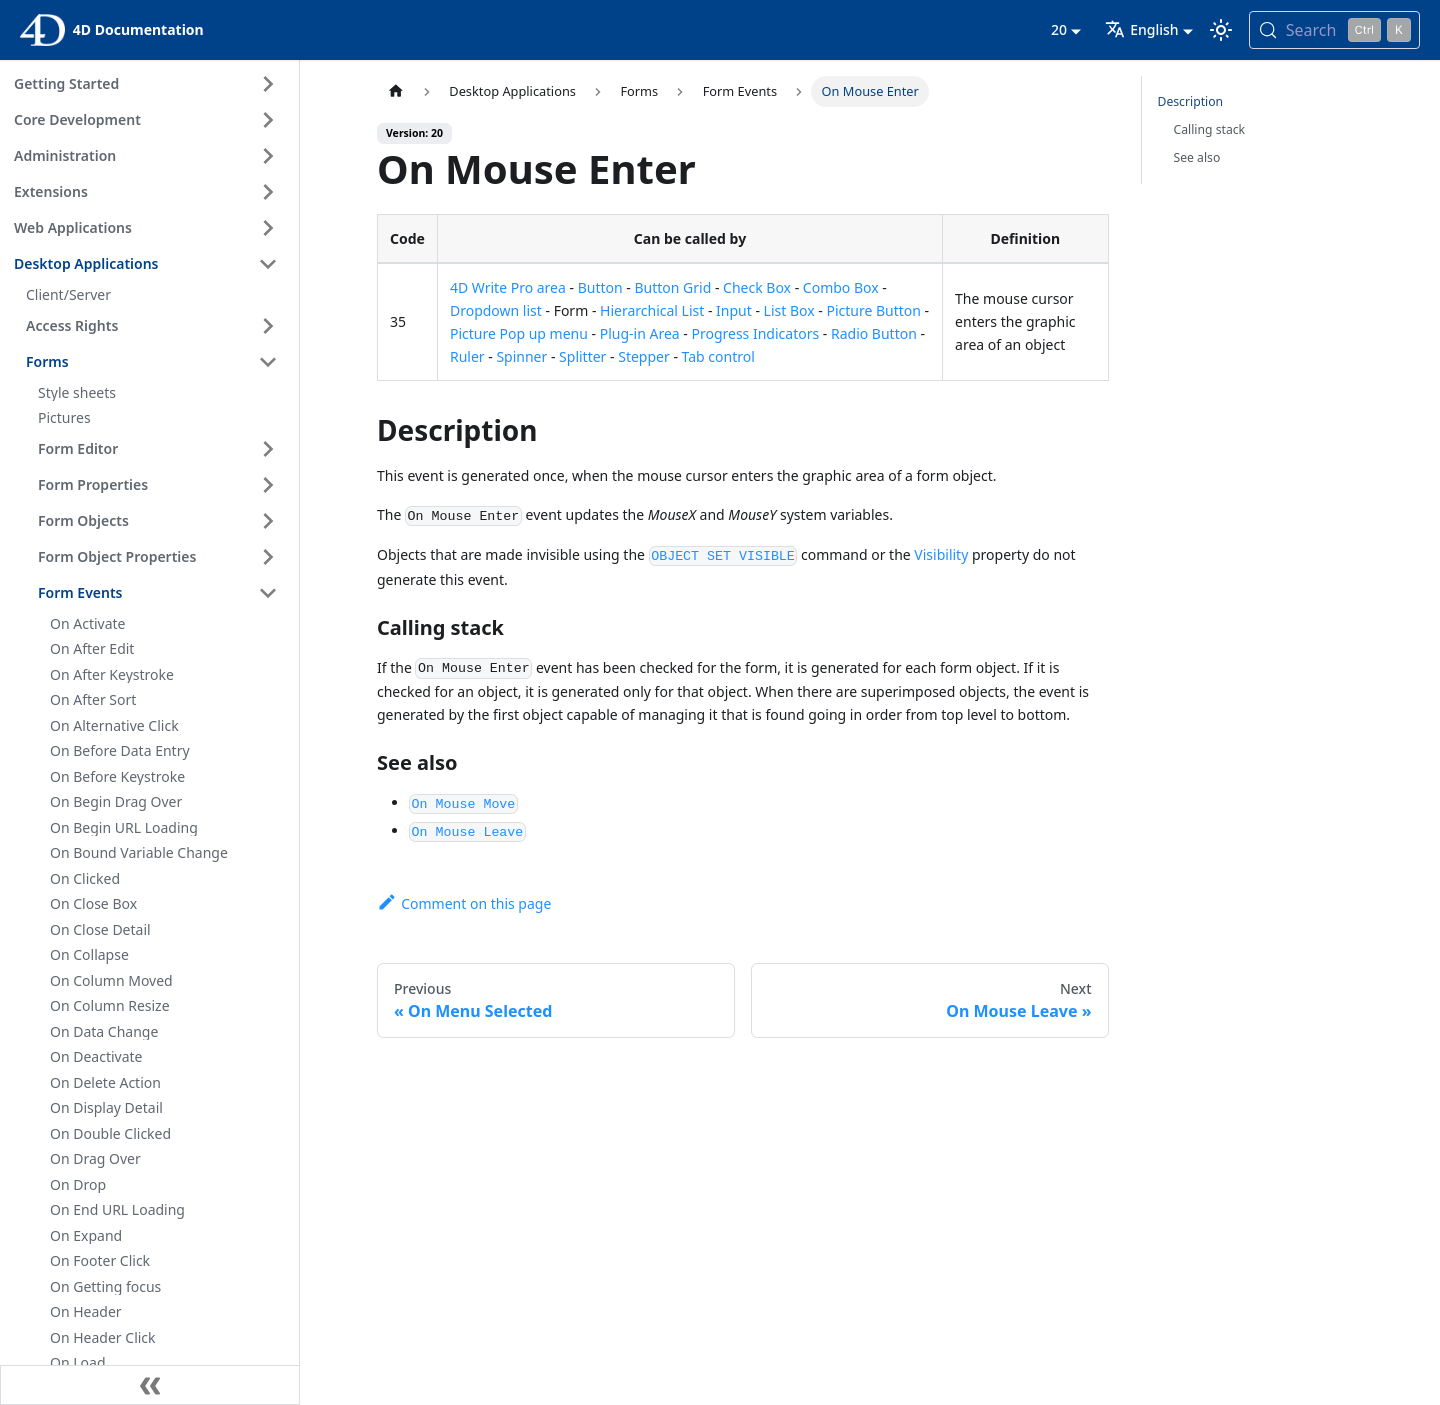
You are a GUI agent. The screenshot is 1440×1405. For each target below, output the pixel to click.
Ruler (467, 356)
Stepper (644, 356)
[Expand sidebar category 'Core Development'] (268, 120)
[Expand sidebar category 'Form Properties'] (268, 485)
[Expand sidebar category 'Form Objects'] (268, 521)
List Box (789, 310)
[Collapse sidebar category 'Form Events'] (268, 593)
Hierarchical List (652, 310)
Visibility (941, 554)
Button (600, 287)
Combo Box (841, 287)
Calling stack (1210, 129)
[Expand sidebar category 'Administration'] (268, 156)
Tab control (718, 356)
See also (1197, 157)
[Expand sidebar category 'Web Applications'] (268, 228)
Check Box (757, 287)
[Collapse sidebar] (150, 1385)
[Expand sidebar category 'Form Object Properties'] (268, 557)
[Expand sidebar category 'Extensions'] (268, 192)
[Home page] (396, 91)
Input (734, 310)
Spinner (521, 356)
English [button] (1141, 29)
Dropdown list (496, 310)
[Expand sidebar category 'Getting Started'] (268, 84)
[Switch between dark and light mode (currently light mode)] (1221, 30)
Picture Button (873, 310)
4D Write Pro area (508, 287)
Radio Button (874, 333)
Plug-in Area (640, 333)
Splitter (582, 356)
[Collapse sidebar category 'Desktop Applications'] (268, 264)
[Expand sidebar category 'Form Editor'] (268, 449)
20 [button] (1059, 29)
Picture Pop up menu (519, 333)
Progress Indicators (755, 333)
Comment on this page (464, 903)
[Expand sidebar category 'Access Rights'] (268, 326)
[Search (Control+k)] (1334, 30)
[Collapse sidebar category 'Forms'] (268, 362)
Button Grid (672, 287)
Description (1191, 101)
